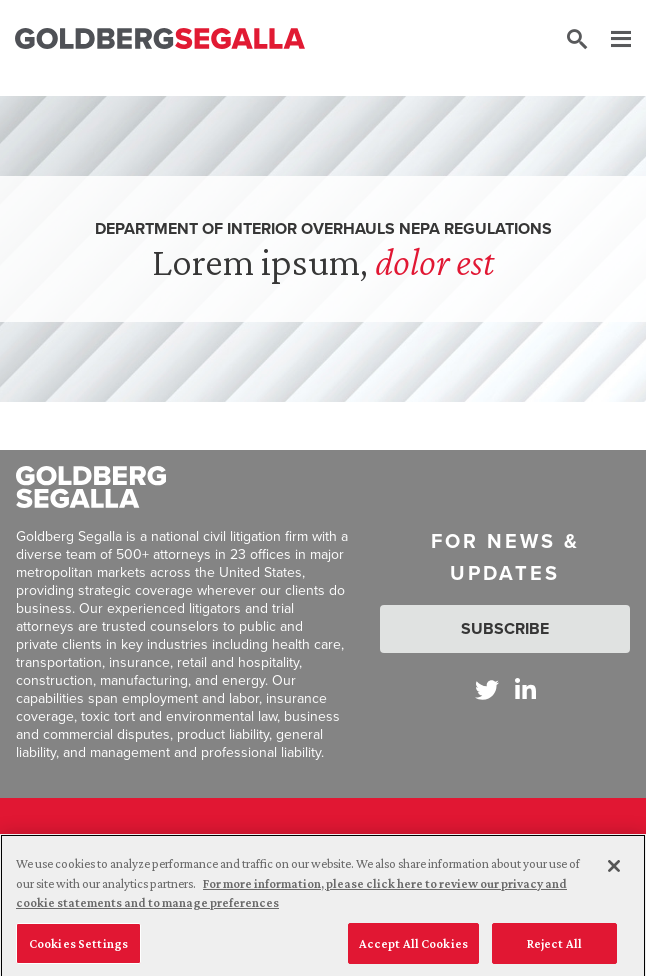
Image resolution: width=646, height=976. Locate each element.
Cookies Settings (78, 948)
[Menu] (611, 40)
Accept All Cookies (413, 948)
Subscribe (505, 628)
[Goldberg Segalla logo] (160, 39)
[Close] (614, 872)
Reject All (554, 948)
